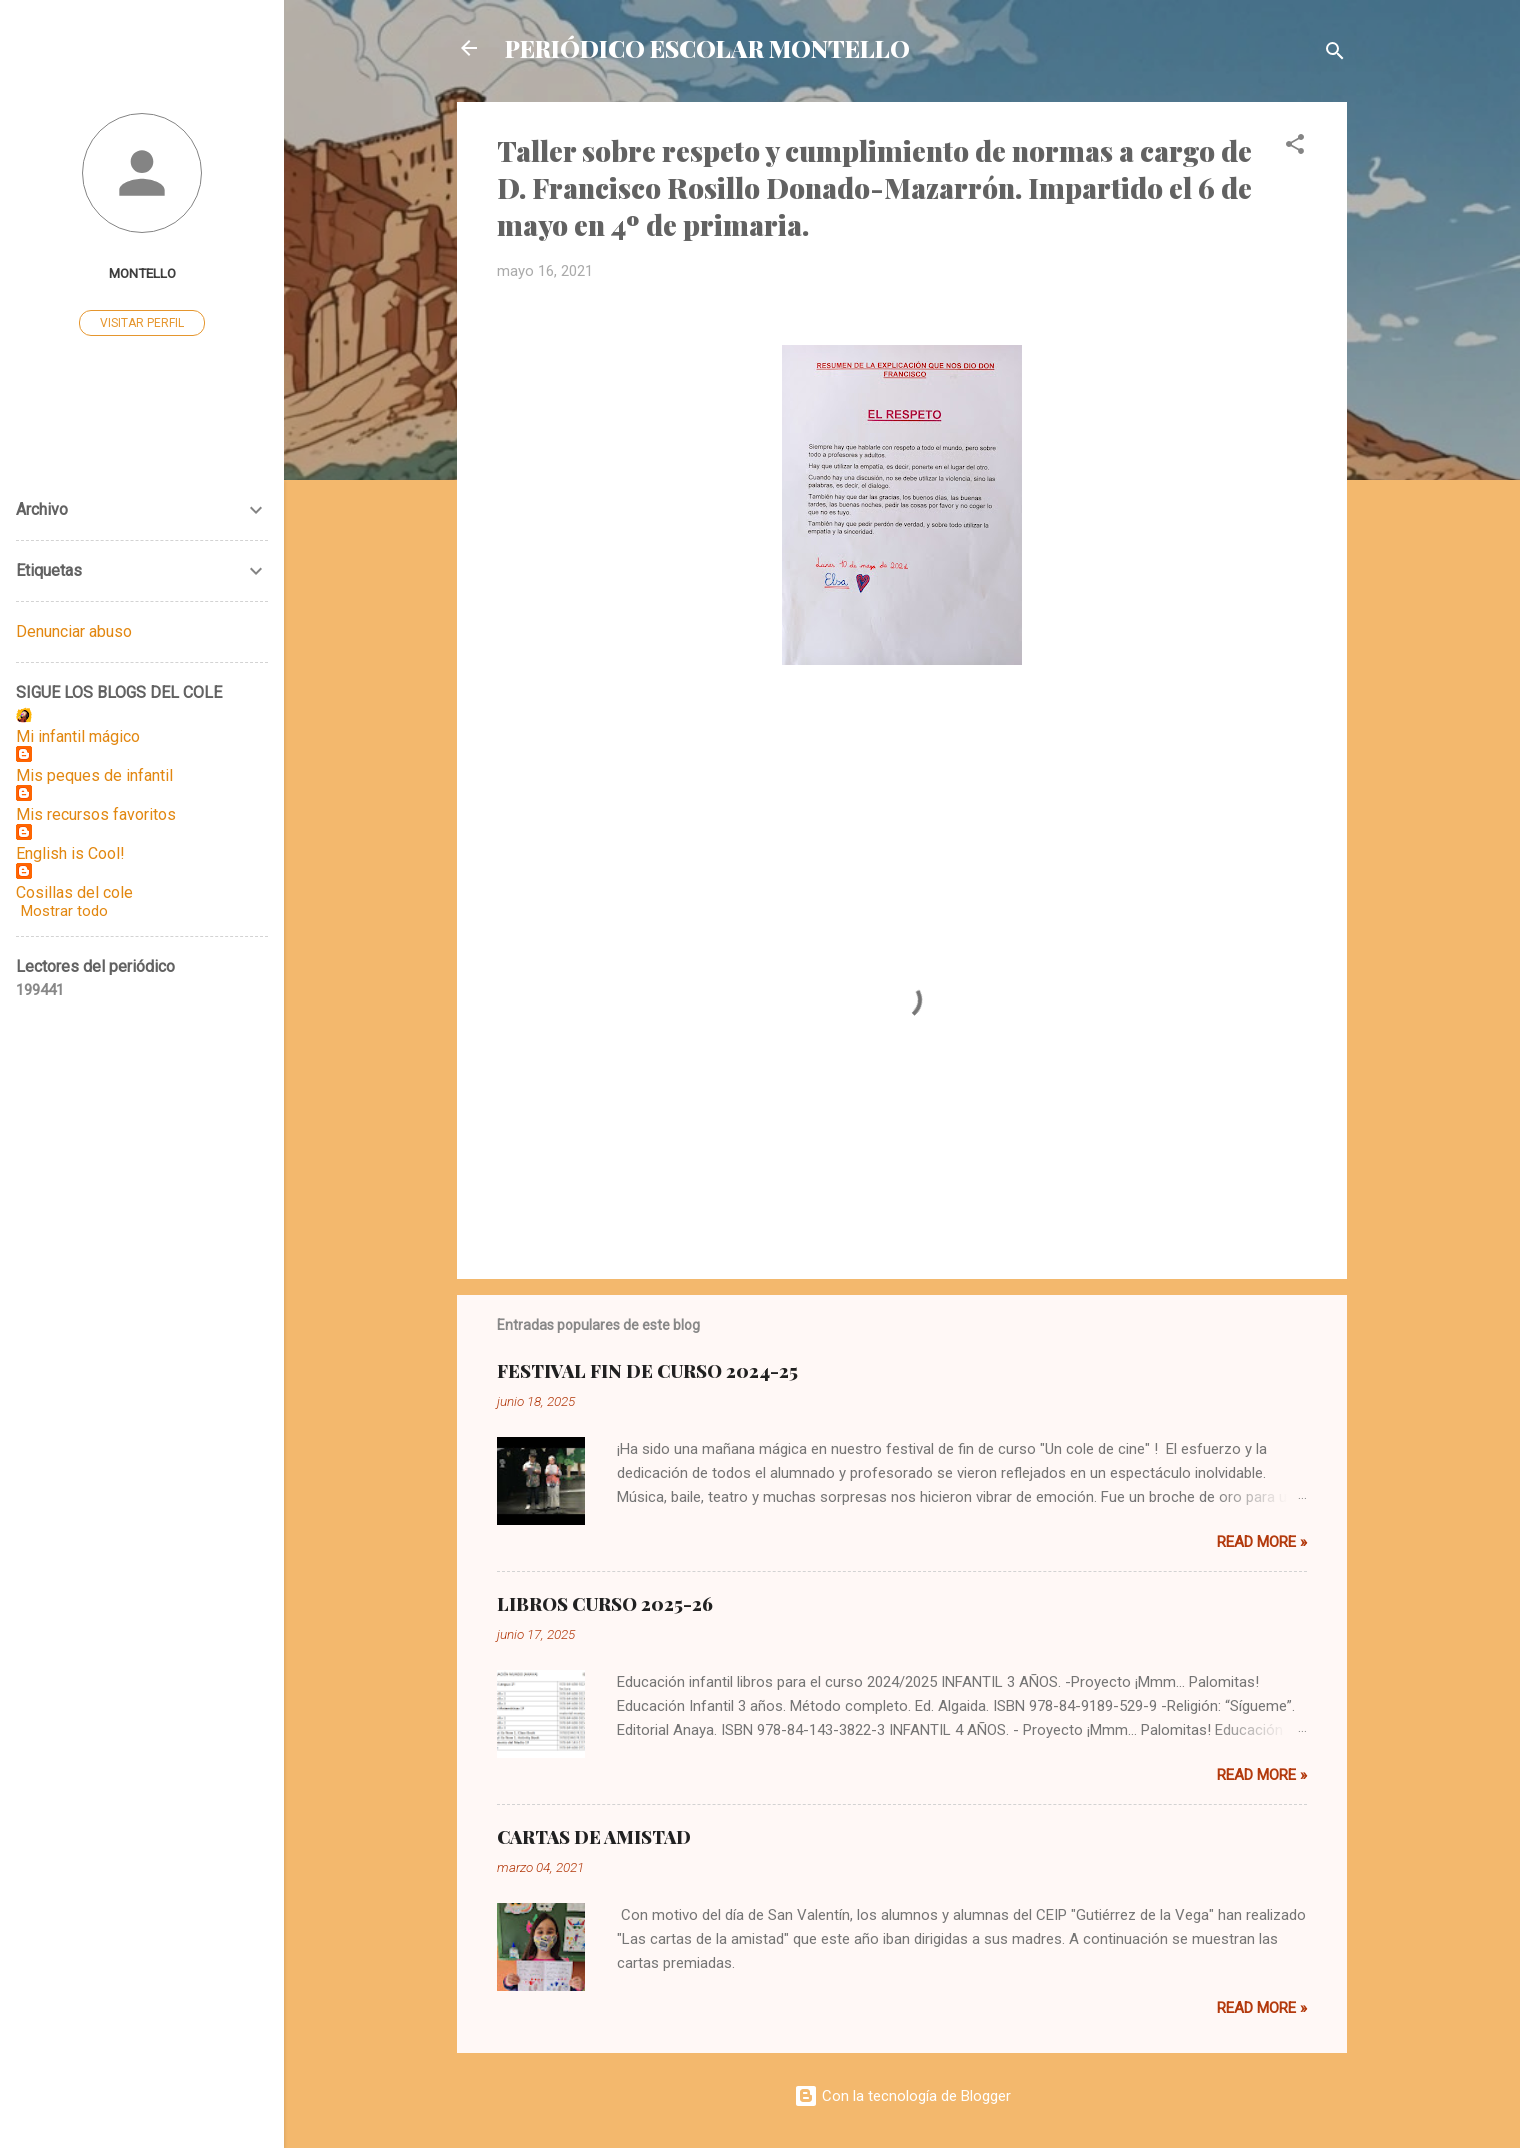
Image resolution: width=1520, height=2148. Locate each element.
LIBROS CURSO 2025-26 (605, 1604)
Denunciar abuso (74, 631)
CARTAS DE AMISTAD (594, 1837)
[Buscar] (1335, 54)
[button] (1295, 147)
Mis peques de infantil (94, 775)
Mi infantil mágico (78, 736)
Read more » (1262, 1542)
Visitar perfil (142, 323)
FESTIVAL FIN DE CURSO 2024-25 (647, 1371)
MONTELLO (142, 273)
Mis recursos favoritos (96, 814)
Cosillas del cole (74, 892)
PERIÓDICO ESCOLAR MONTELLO (707, 48)
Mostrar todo (64, 911)
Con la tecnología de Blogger (902, 2096)
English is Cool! (70, 853)
